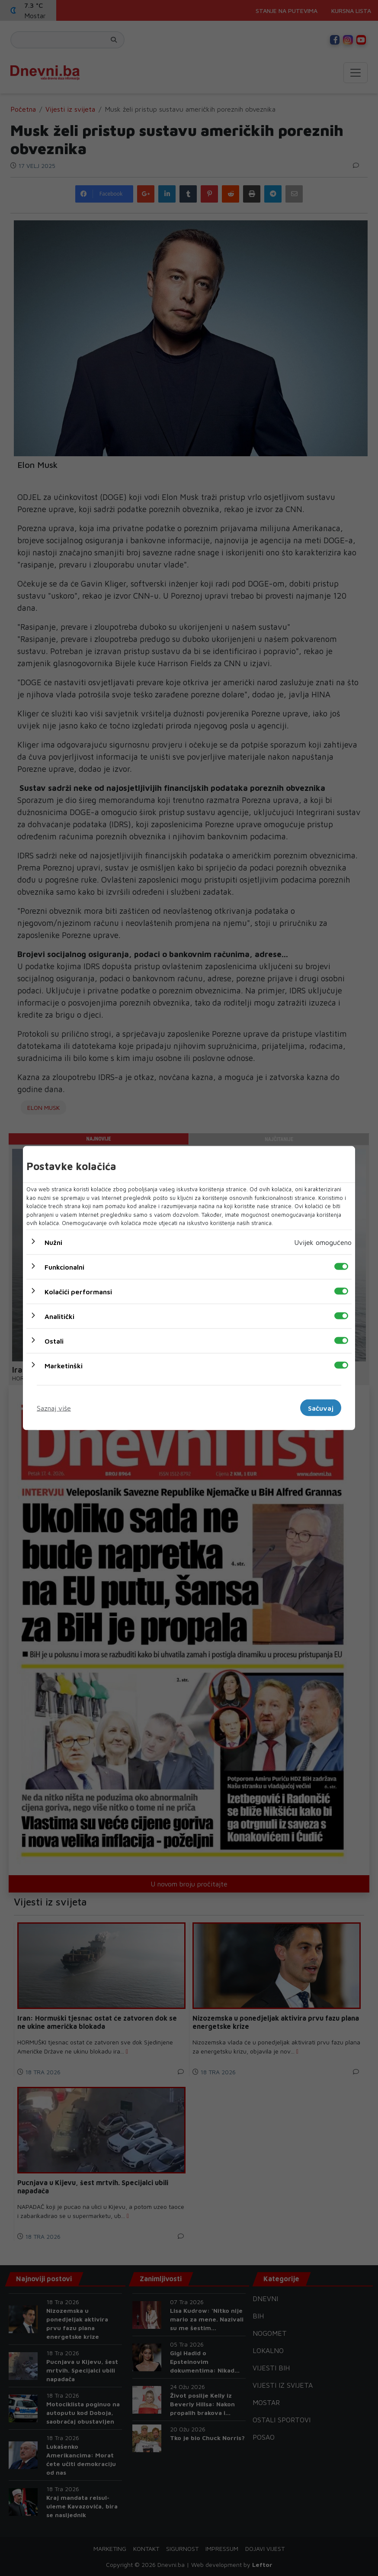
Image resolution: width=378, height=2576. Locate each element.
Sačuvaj (320, 1408)
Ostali (54, 1340)
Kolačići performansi (78, 1291)
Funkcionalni (64, 1266)
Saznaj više (54, 1408)
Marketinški (64, 1365)
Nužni (53, 1242)
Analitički (59, 1316)
